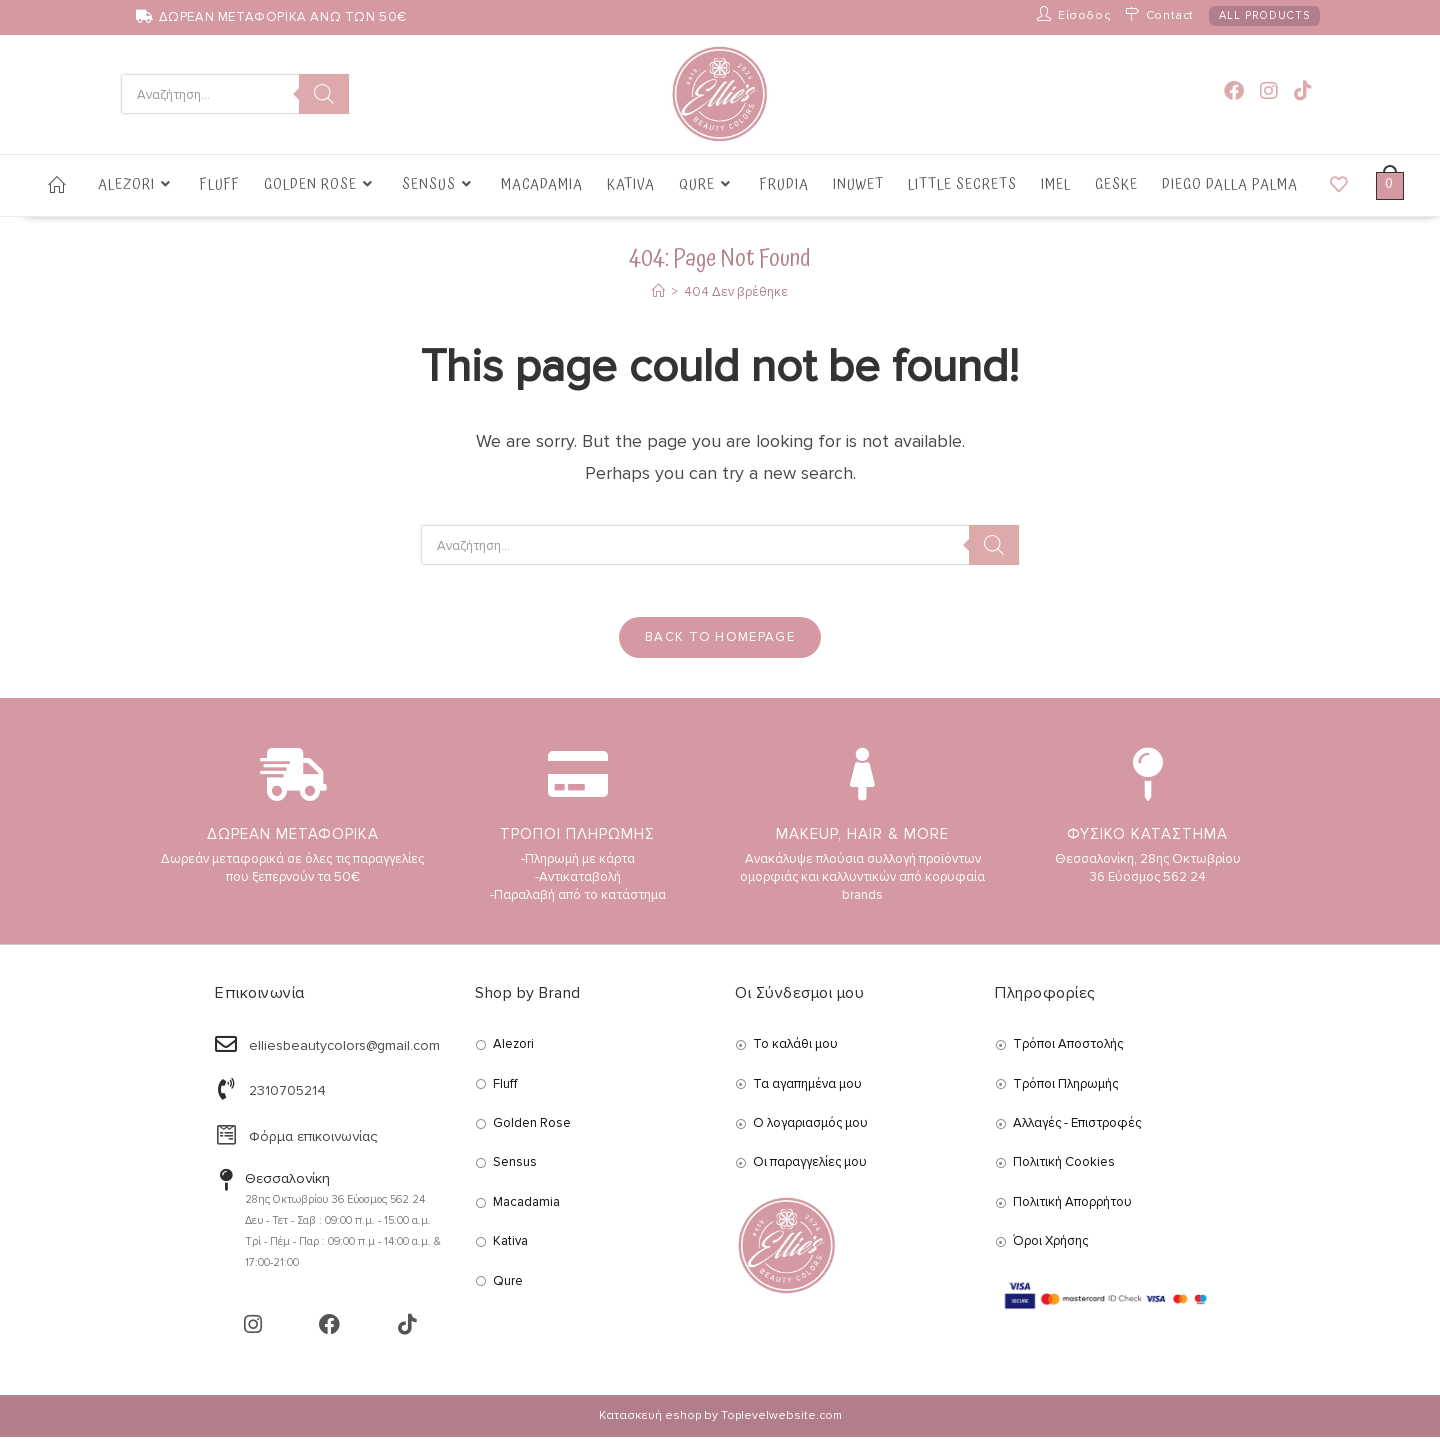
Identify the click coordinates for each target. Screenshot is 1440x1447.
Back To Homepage (720, 646)
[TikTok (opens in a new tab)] (1303, 91)
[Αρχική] (658, 292)
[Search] (324, 94)
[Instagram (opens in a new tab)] (1269, 91)
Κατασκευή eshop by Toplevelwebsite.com (720, 1425)
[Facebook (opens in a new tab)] (1234, 91)
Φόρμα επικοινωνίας (313, 1145)
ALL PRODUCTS (1264, 15)
